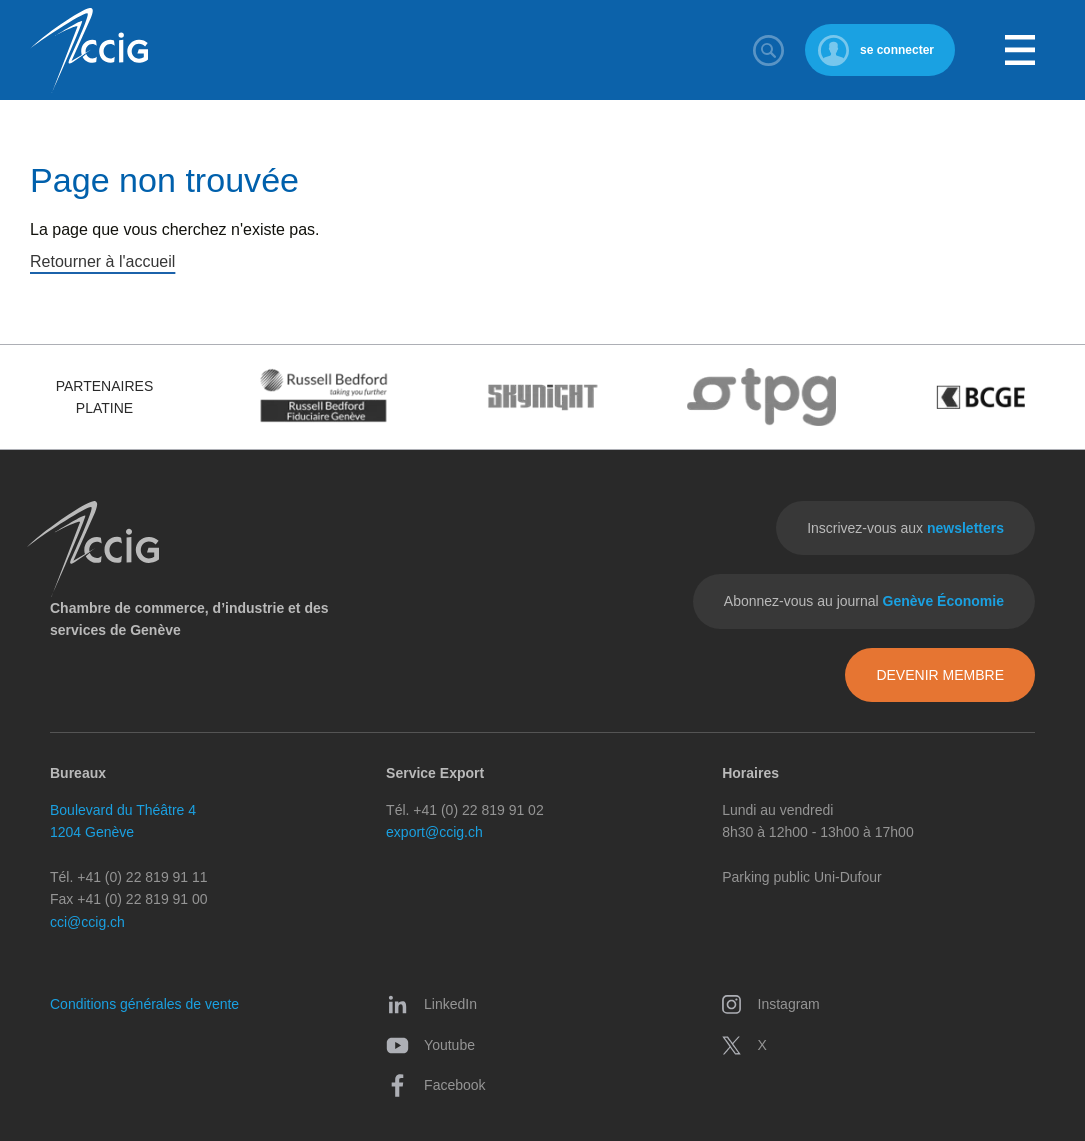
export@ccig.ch (434, 832)
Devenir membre (940, 675)
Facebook (435, 1085)
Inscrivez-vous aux (905, 528)
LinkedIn (431, 1004)
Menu (1020, 50)
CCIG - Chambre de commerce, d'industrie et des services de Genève (89, 50)
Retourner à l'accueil (102, 261)
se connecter (897, 50)
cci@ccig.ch (87, 922)
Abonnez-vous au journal (864, 601)
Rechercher (769, 50)
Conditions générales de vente (144, 1004)
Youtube (430, 1045)
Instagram (770, 1004)
